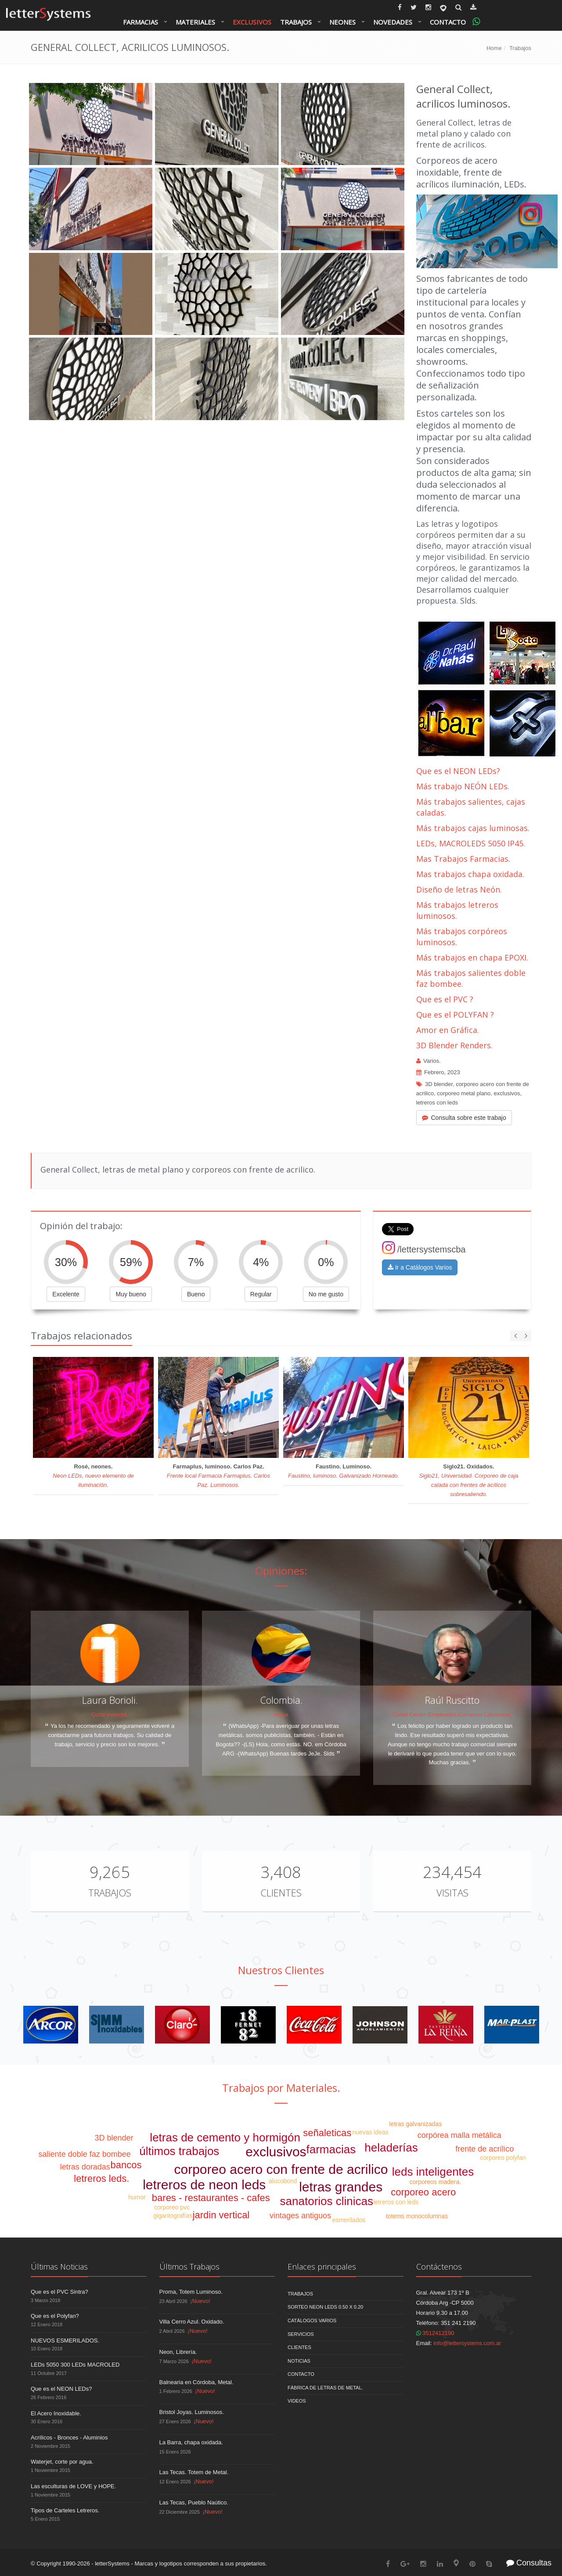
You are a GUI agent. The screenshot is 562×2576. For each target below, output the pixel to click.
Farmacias (140, 22)
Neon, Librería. (178, 2352)
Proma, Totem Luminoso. (191, 2291)
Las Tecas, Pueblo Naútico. (193, 2502)
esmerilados (348, 2219)
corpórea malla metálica (459, 2135)
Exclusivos (252, 22)
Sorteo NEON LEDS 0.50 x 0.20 (325, 2307)
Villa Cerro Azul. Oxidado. (191, 2321)
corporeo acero (423, 2192)
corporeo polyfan (503, 2157)
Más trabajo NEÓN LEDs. (462, 786)
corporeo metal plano (463, 1093)
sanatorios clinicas (326, 2201)
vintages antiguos (300, 2215)
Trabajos (296, 22)
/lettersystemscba (424, 1249)
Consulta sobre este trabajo (464, 1117)
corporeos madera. (435, 2181)
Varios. (432, 1061)
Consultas (528, 2562)
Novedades (392, 22)
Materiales (195, 22)
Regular (261, 1294)
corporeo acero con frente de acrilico (281, 2169)
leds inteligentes (433, 2171)
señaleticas (327, 2132)
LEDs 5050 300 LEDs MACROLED (75, 2364)
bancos (126, 2164)
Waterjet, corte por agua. (62, 2461)
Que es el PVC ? (444, 999)
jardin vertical (221, 2214)
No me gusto (326, 1294)
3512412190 (435, 2333)
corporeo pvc (172, 2207)
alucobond (283, 2180)
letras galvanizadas (415, 2123)
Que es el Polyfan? (55, 2316)
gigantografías (172, 2215)
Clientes (281, 1892)
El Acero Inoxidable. (56, 2413)
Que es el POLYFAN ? (455, 1014)
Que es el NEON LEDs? (458, 771)
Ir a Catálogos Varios (420, 1267)
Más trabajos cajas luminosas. (473, 828)
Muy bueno (130, 1294)
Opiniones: (281, 1570)
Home (494, 48)
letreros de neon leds (204, 2184)
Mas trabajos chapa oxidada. (470, 874)
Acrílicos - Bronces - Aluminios (69, 2437)
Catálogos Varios (312, 2320)
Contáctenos (439, 2266)
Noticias (299, 2361)
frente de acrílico (484, 2148)
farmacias (331, 2149)
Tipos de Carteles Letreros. (65, 2510)
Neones (342, 22)
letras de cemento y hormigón (225, 2137)
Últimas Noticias (59, 2266)
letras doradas (85, 2166)
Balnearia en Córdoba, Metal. (196, 2382)
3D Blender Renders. (454, 1045)
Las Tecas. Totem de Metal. (194, 2472)
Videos (297, 2400)
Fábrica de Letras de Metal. (325, 2387)
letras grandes (340, 2187)
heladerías (391, 2147)
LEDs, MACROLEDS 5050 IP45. (470, 843)
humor (137, 2197)
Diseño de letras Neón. (460, 889)
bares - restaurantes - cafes (211, 2197)
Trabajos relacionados (81, 1335)
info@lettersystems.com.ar (467, 2343)
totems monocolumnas (417, 2216)
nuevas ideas (370, 2132)
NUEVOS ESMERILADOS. (65, 2340)
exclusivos (507, 1093)
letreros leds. (101, 2178)
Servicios (301, 2334)
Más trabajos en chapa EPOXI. (472, 957)
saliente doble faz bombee (85, 2154)
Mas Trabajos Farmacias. (463, 858)
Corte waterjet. (110, 1714)
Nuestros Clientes (281, 1970)
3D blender (439, 1084)
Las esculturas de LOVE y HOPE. (73, 2486)
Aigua (281, 1714)
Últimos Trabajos (189, 2266)
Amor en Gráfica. (447, 1030)
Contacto (448, 22)
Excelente (65, 1294)
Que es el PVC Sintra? (59, 2291)
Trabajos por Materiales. (281, 2087)
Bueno (196, 1294)
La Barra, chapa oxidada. (191, 2442)
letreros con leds (437, 1102)
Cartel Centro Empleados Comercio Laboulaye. (452, 1714)
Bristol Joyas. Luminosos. (191, 2412)
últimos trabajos (179, 2151)
